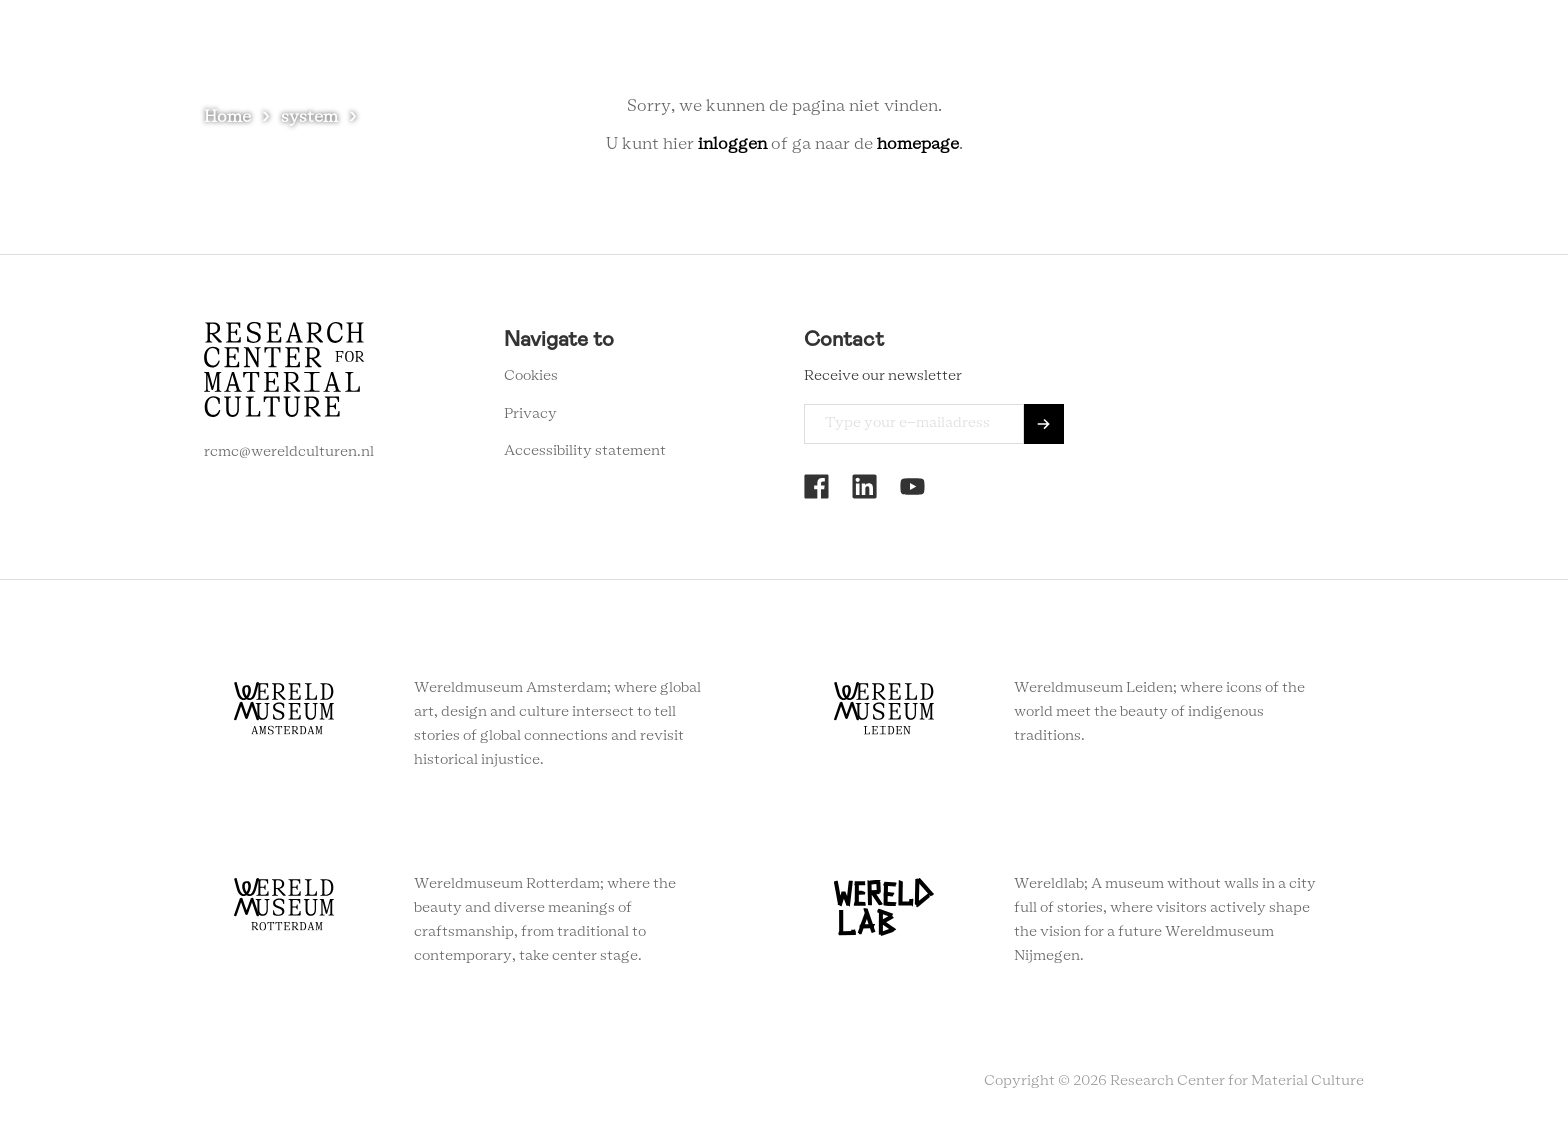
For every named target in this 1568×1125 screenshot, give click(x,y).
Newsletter (1211, 49)
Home (227, 117)
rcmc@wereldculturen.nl (289, 452)
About (1031, 49)
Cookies (531, 376)
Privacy (530, 414)
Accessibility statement (585, 451)
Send (1044, 424)
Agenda (952, 49)
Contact (1112, 49)
